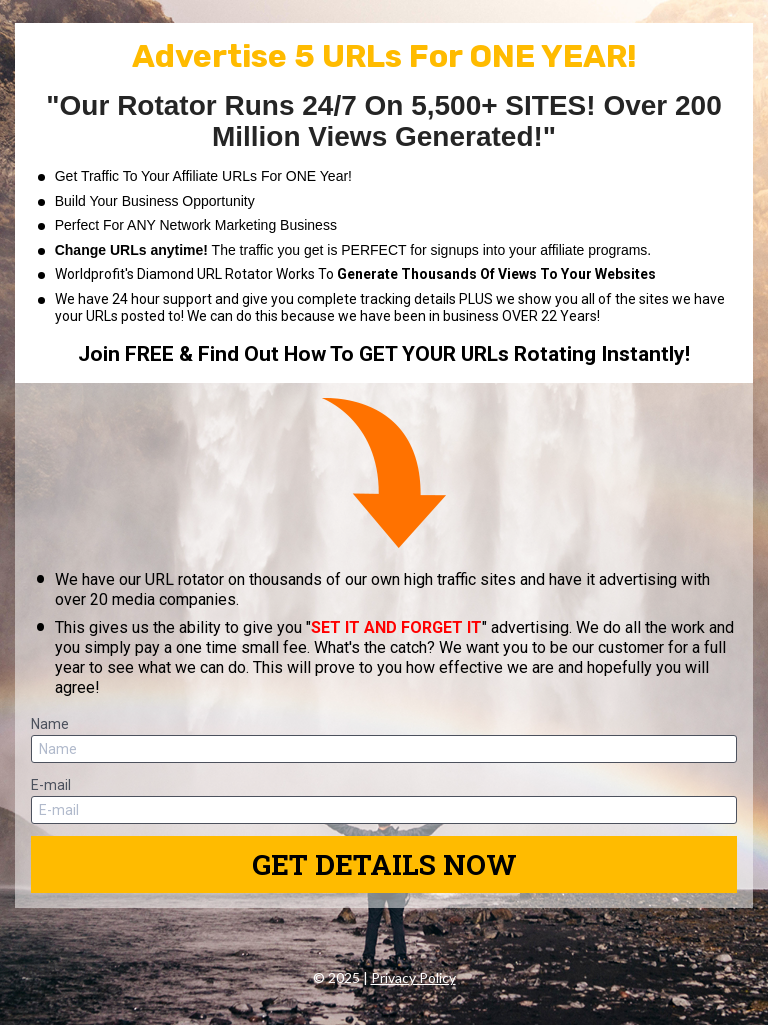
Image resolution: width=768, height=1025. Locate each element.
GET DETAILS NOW (384, 864)
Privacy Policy (413, 977)
